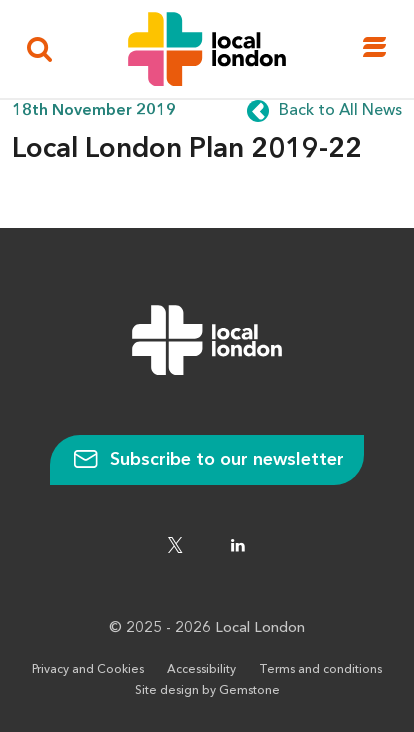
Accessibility (201, 670)
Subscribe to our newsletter (207, 460)
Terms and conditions (320, 670)
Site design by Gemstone (207, 691)
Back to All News (340, 111)
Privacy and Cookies (88, 670)
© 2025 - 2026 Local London (207, 628)
